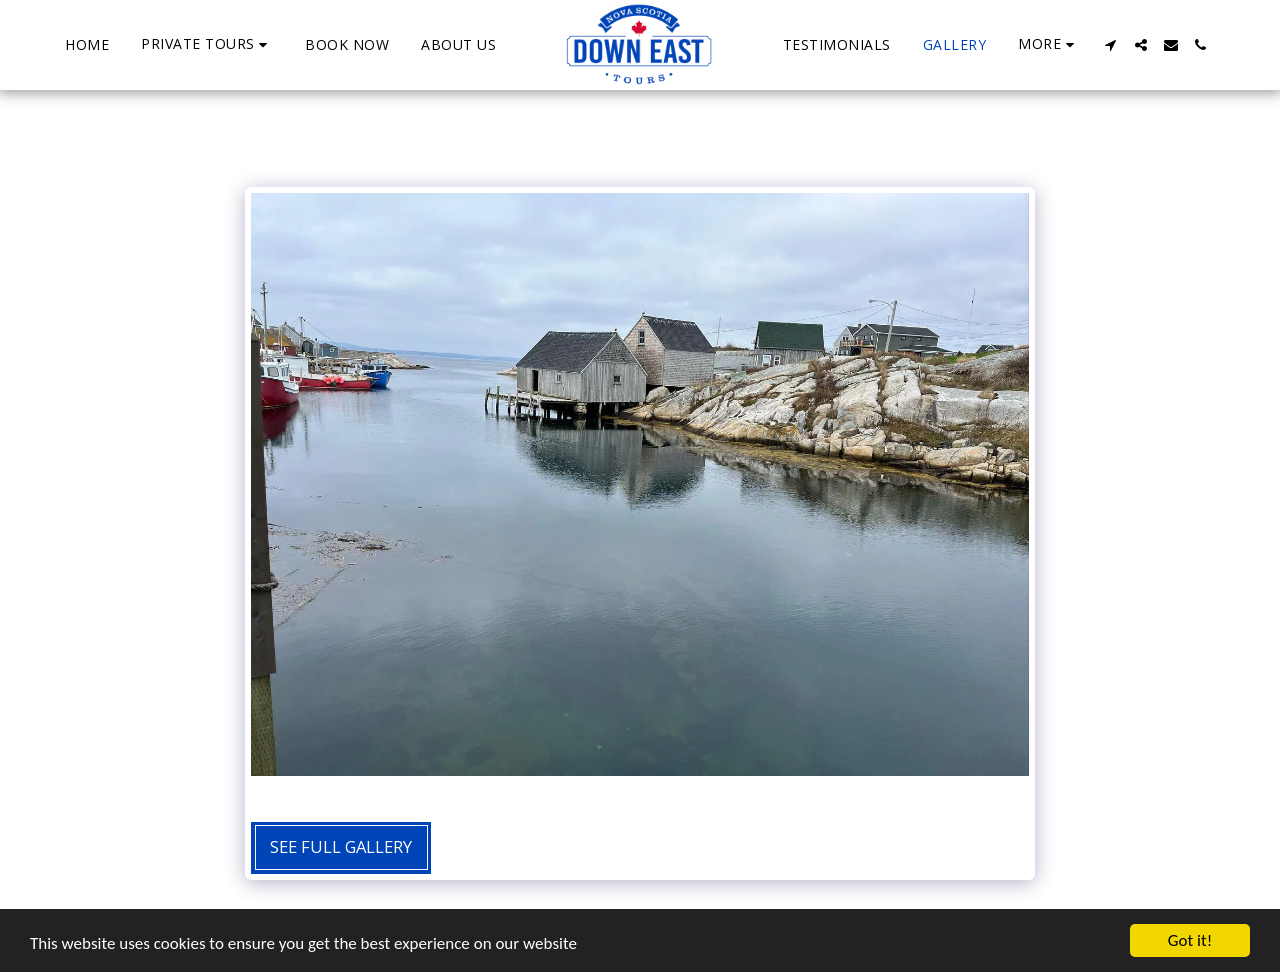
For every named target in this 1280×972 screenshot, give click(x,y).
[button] (207, 44)
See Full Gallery (341, 846)
